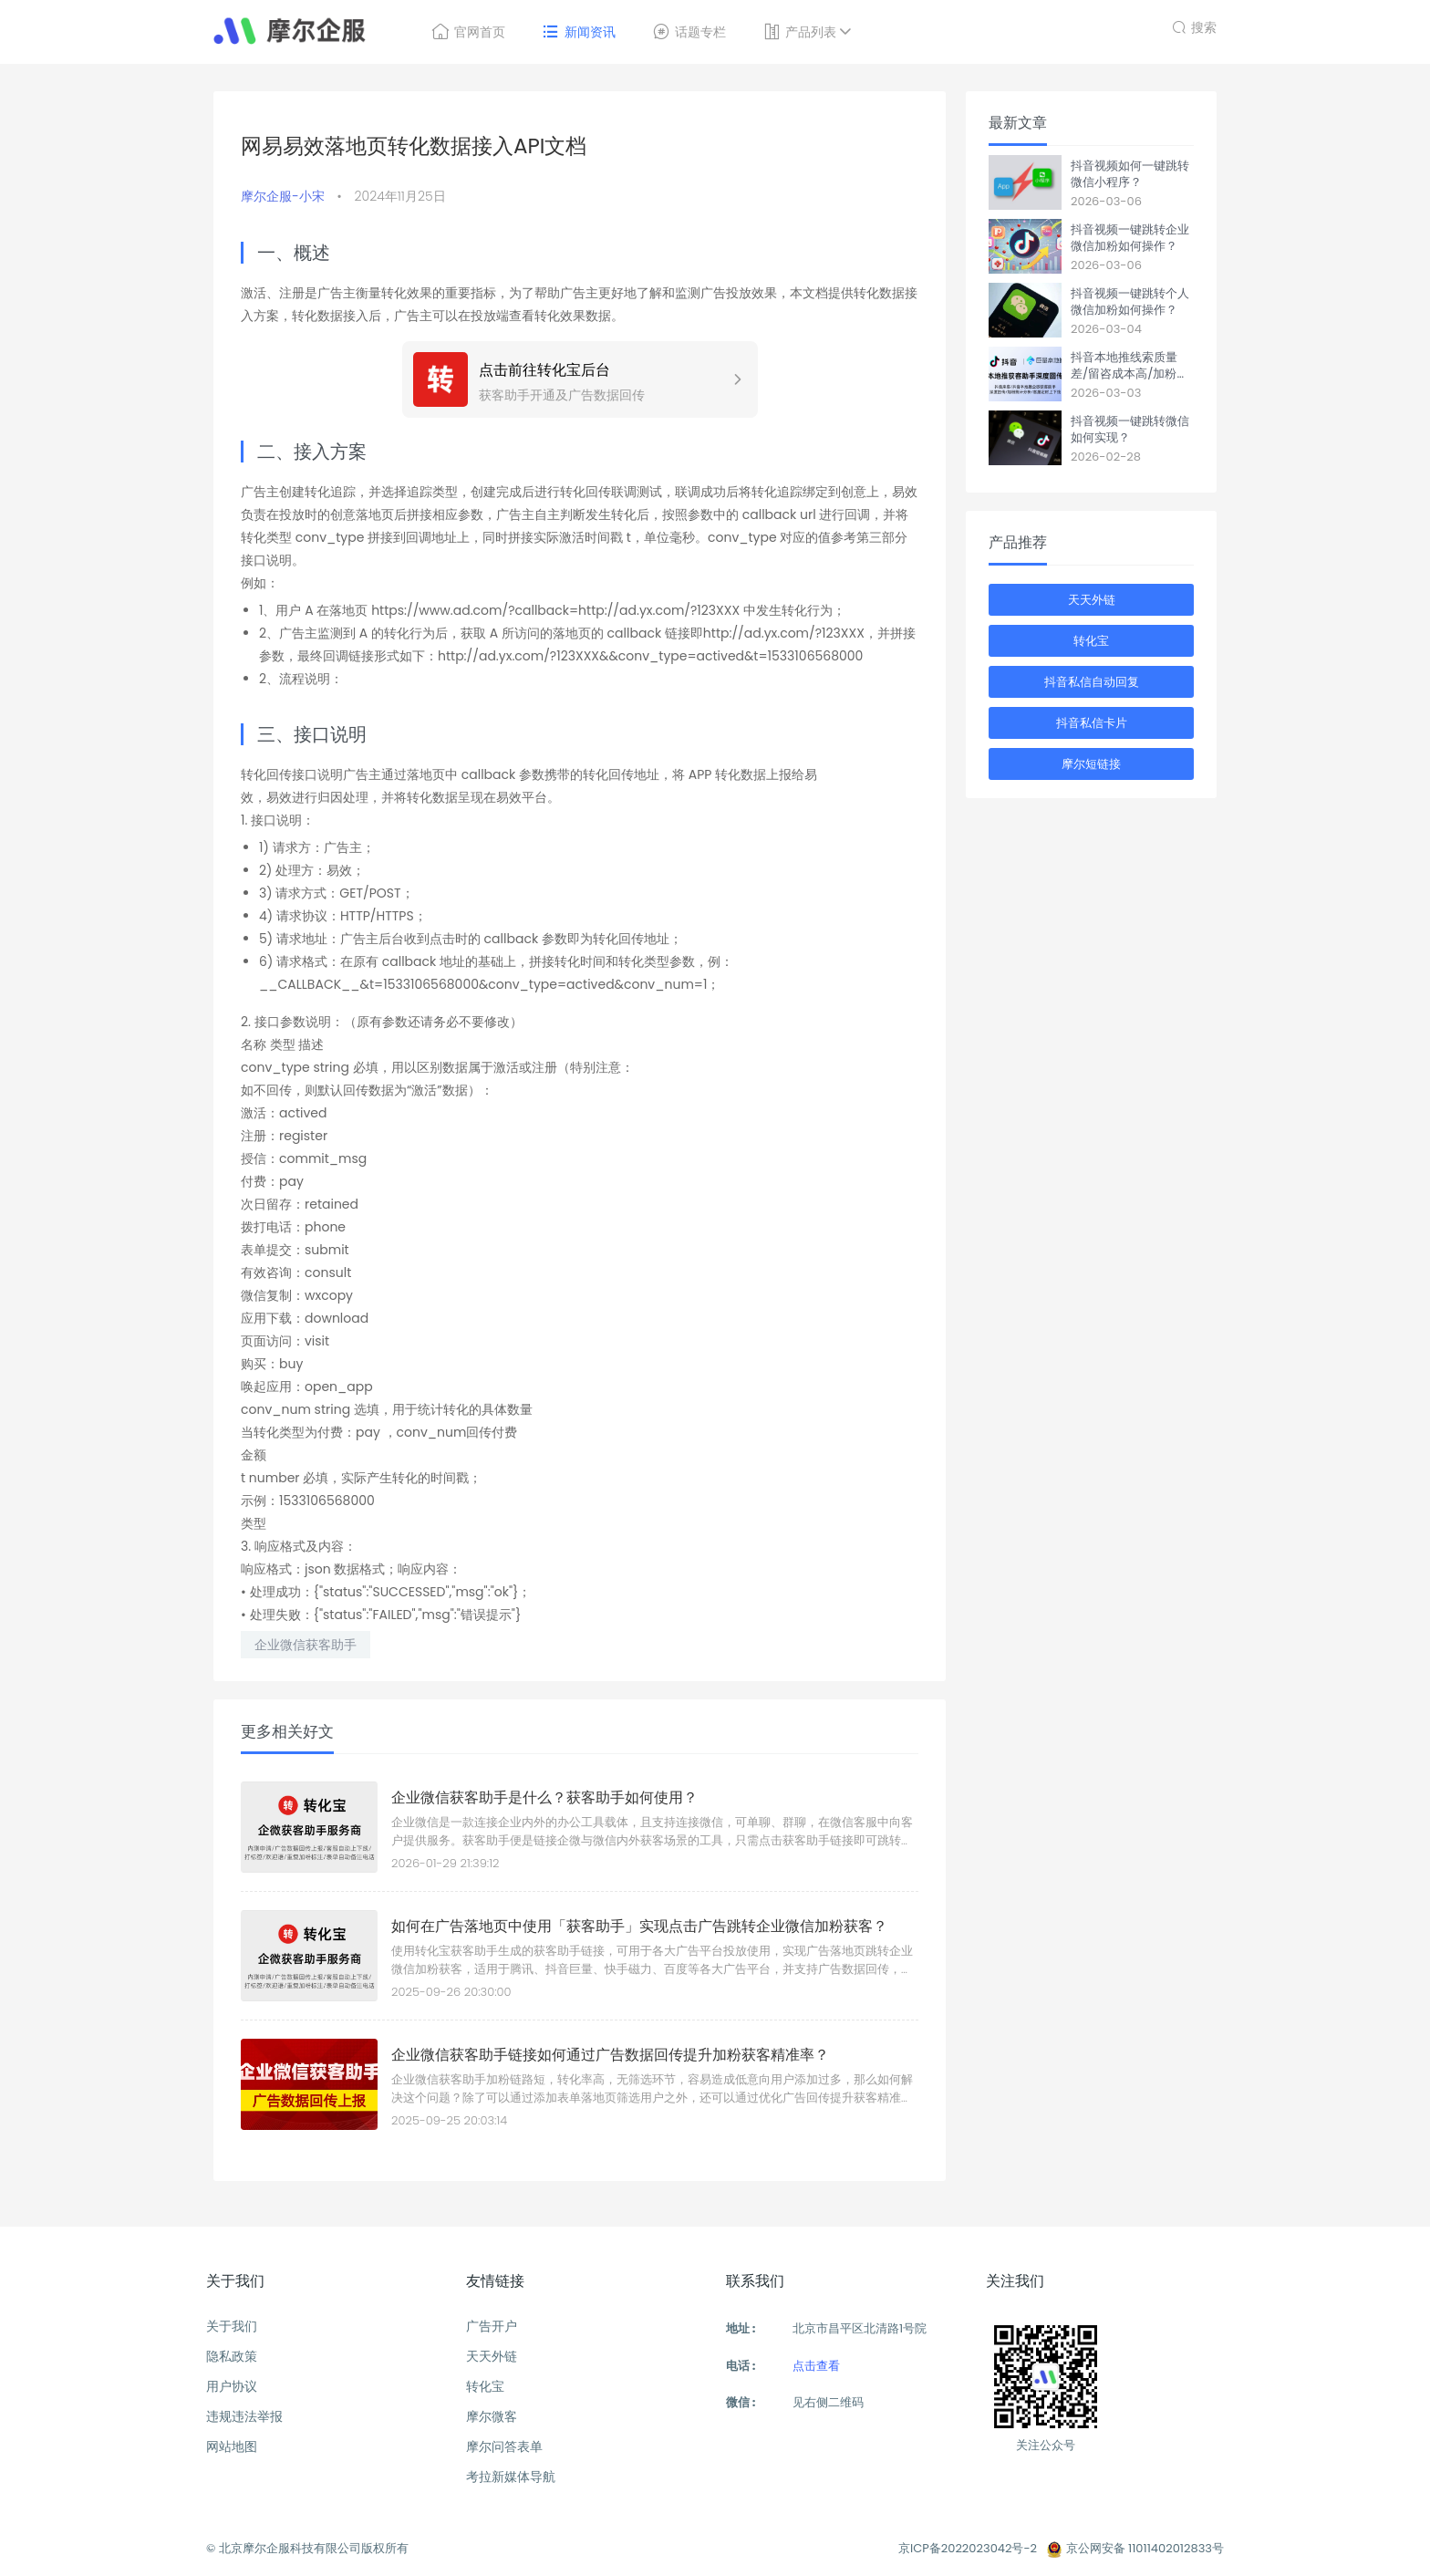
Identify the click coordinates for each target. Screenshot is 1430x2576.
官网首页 (468, 32)
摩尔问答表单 (504, 2446)
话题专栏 (689, 32)
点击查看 (816, 2365)
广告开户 (491, 2326)
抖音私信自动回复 (1091, 682)
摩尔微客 (491, 2416)
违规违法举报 (244, 2416)
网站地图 (231, 2446)
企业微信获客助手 (305, 1645)
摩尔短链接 (1091, 764)
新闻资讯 (579, 32)
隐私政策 (231, 2356)
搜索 (1194, 25)
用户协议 (231, 2386)
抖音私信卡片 (1091, 723)
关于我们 (231, 2326)
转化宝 (1091, 640)
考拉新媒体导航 (510, 2476)
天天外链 (1091, 599)
